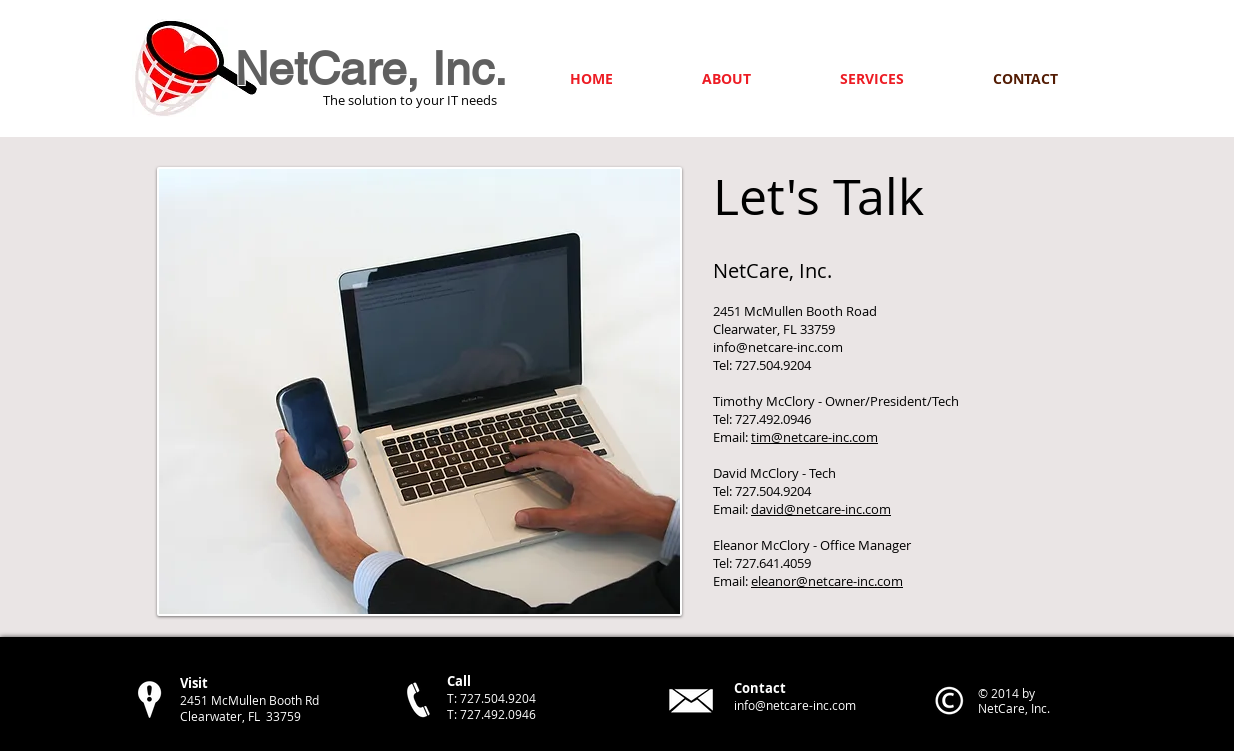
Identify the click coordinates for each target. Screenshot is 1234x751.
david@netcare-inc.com (821, 509)
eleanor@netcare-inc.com (827, 581)
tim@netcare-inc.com (814, 437)
